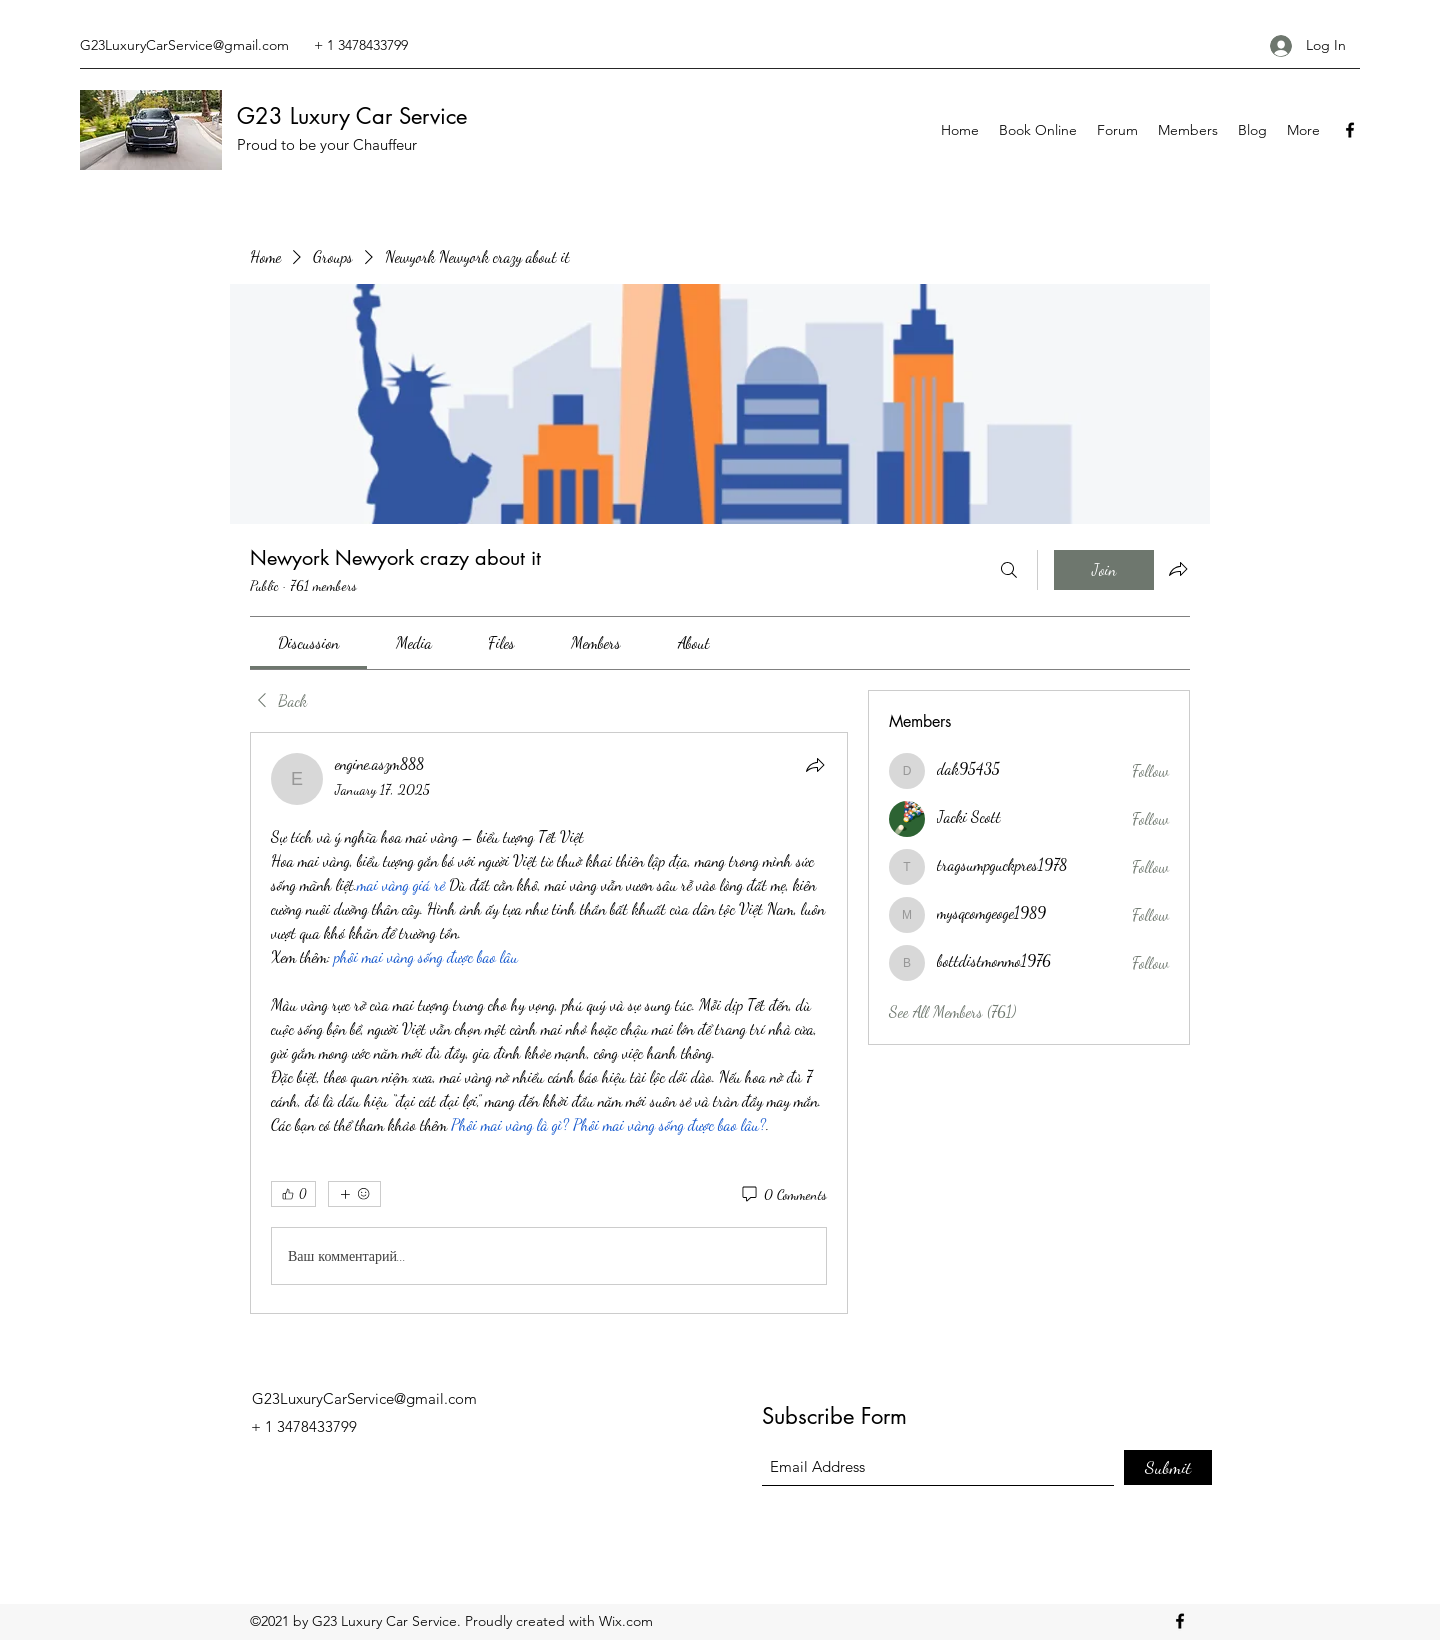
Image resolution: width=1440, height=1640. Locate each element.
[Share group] (1178, 569)
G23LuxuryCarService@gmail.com (184, 45)
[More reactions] (354, 1194)
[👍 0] (293, 1194)
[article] (549, 1023)
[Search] (1009, 570)
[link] (308, 642)
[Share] (815, 765)
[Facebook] (1350, 130)
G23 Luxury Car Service (352, 116)
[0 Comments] (783, 1195)
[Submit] (1168, 1467)
